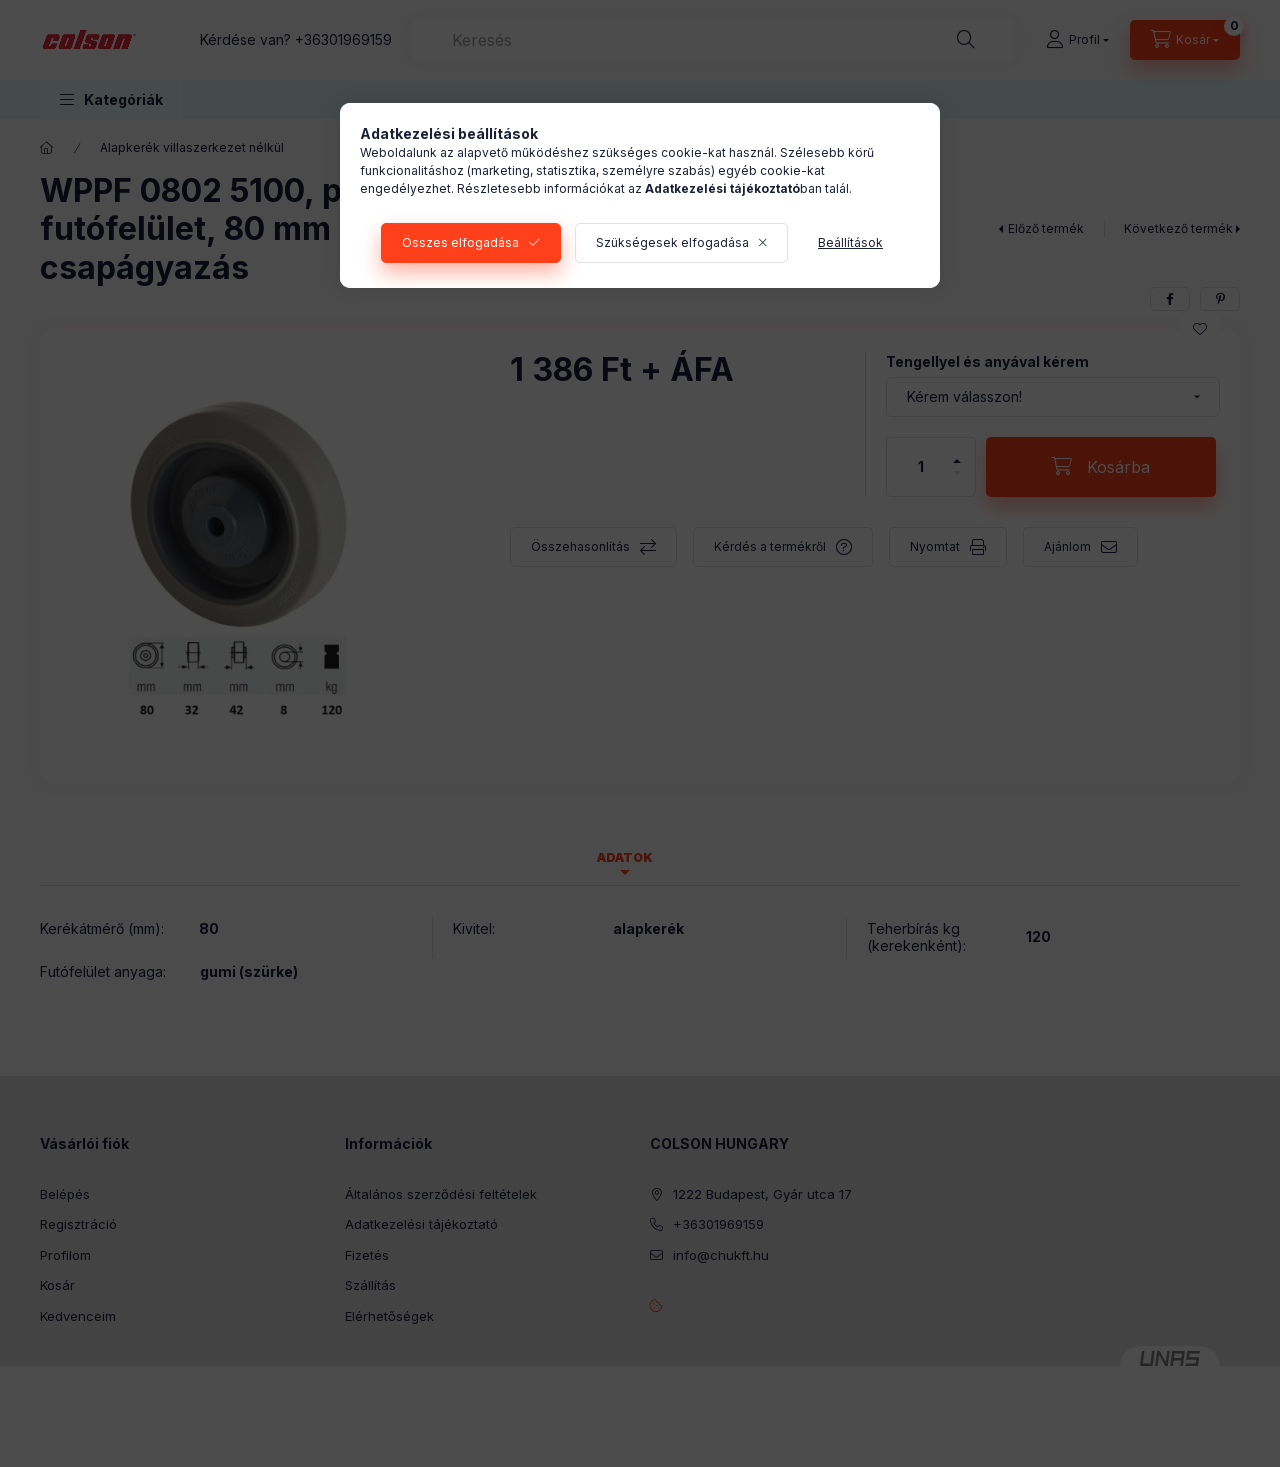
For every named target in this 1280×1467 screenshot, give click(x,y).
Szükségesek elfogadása (672, 242)
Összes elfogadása (460, 242)
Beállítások (850, 242)
